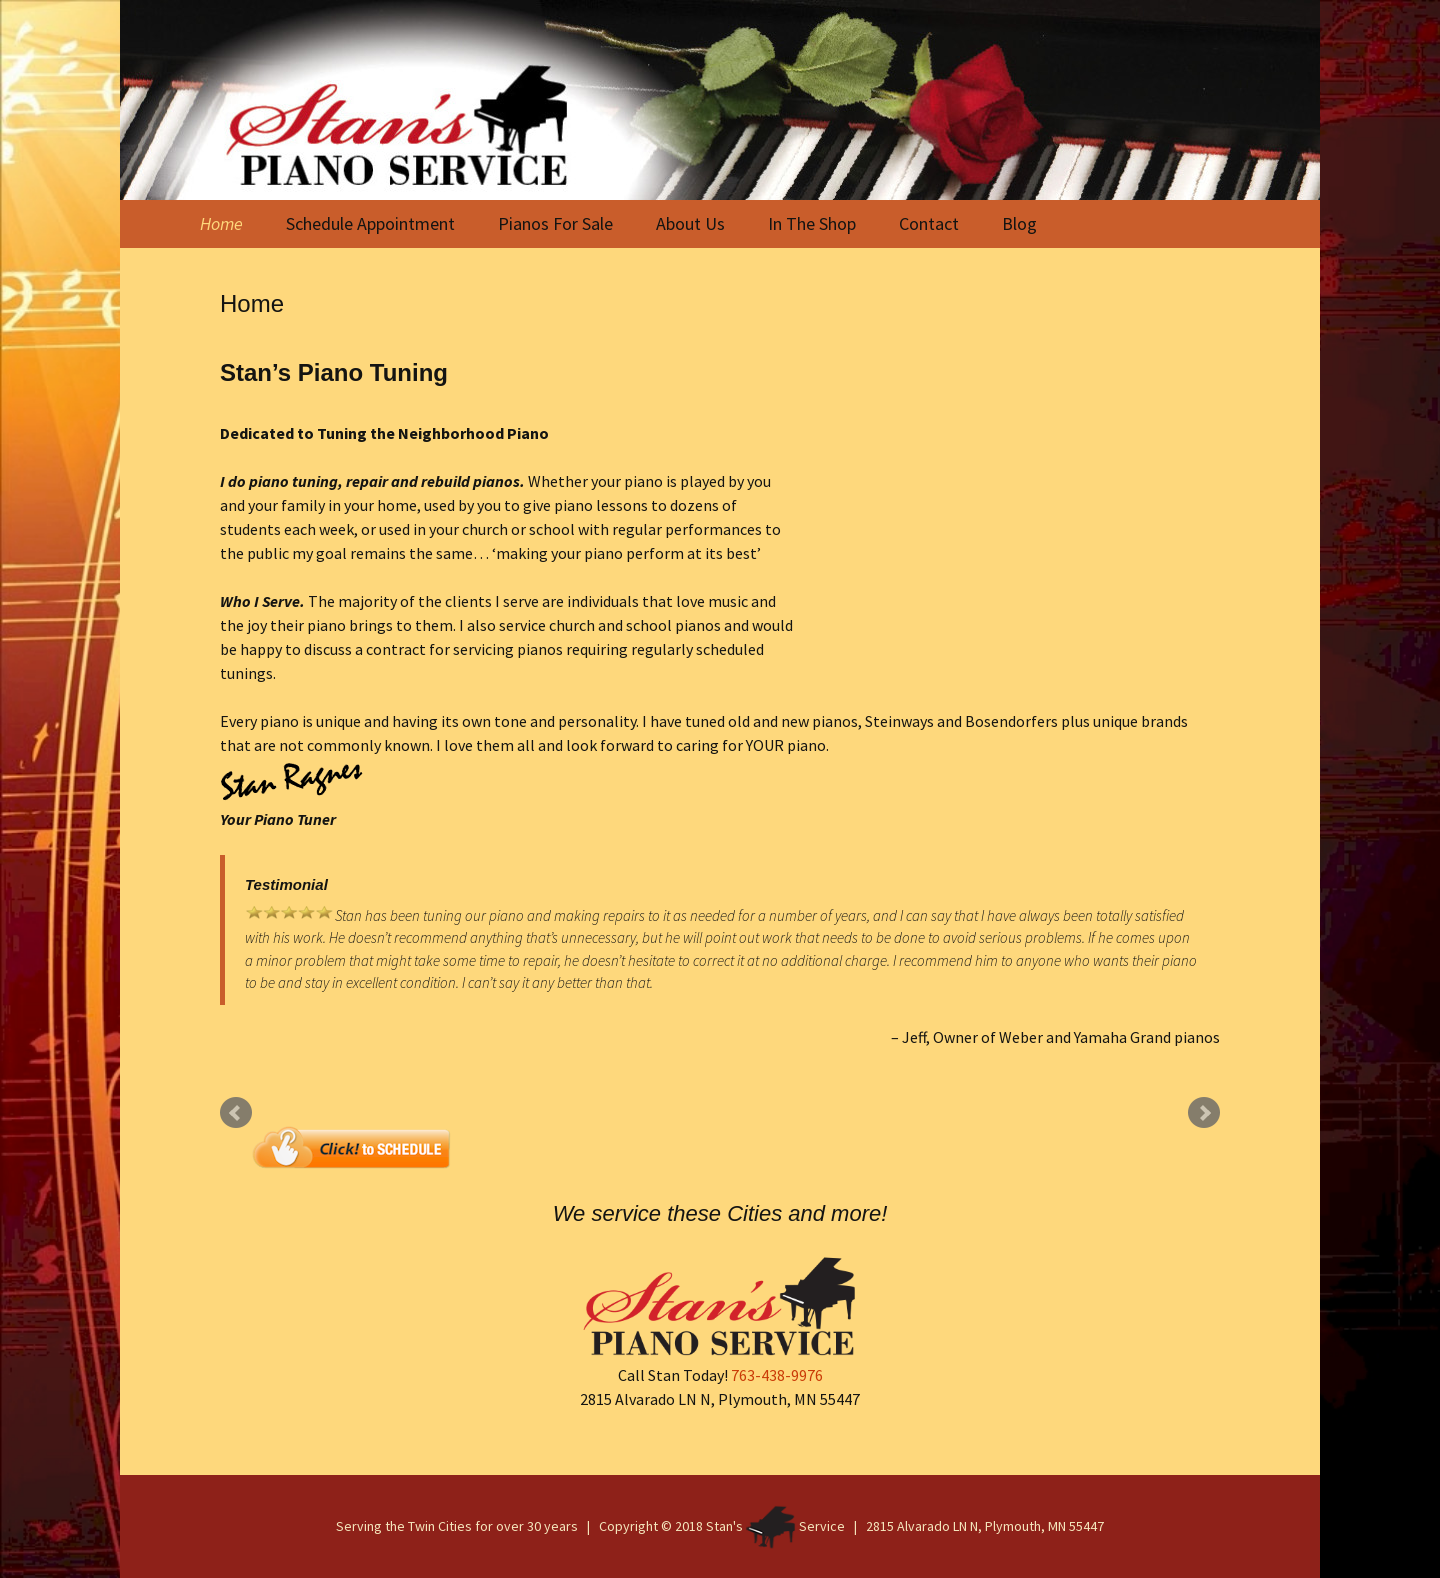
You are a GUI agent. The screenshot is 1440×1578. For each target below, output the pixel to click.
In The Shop (812, 223)
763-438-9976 (777, 1375)
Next (1204, 1113)
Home (221, 223)
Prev (236, 1113)
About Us (690, 223)
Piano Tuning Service (1007, 541)
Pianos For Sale (555, 223)
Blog (1019, 223)
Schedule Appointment (370, 223)
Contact (929, 223)
